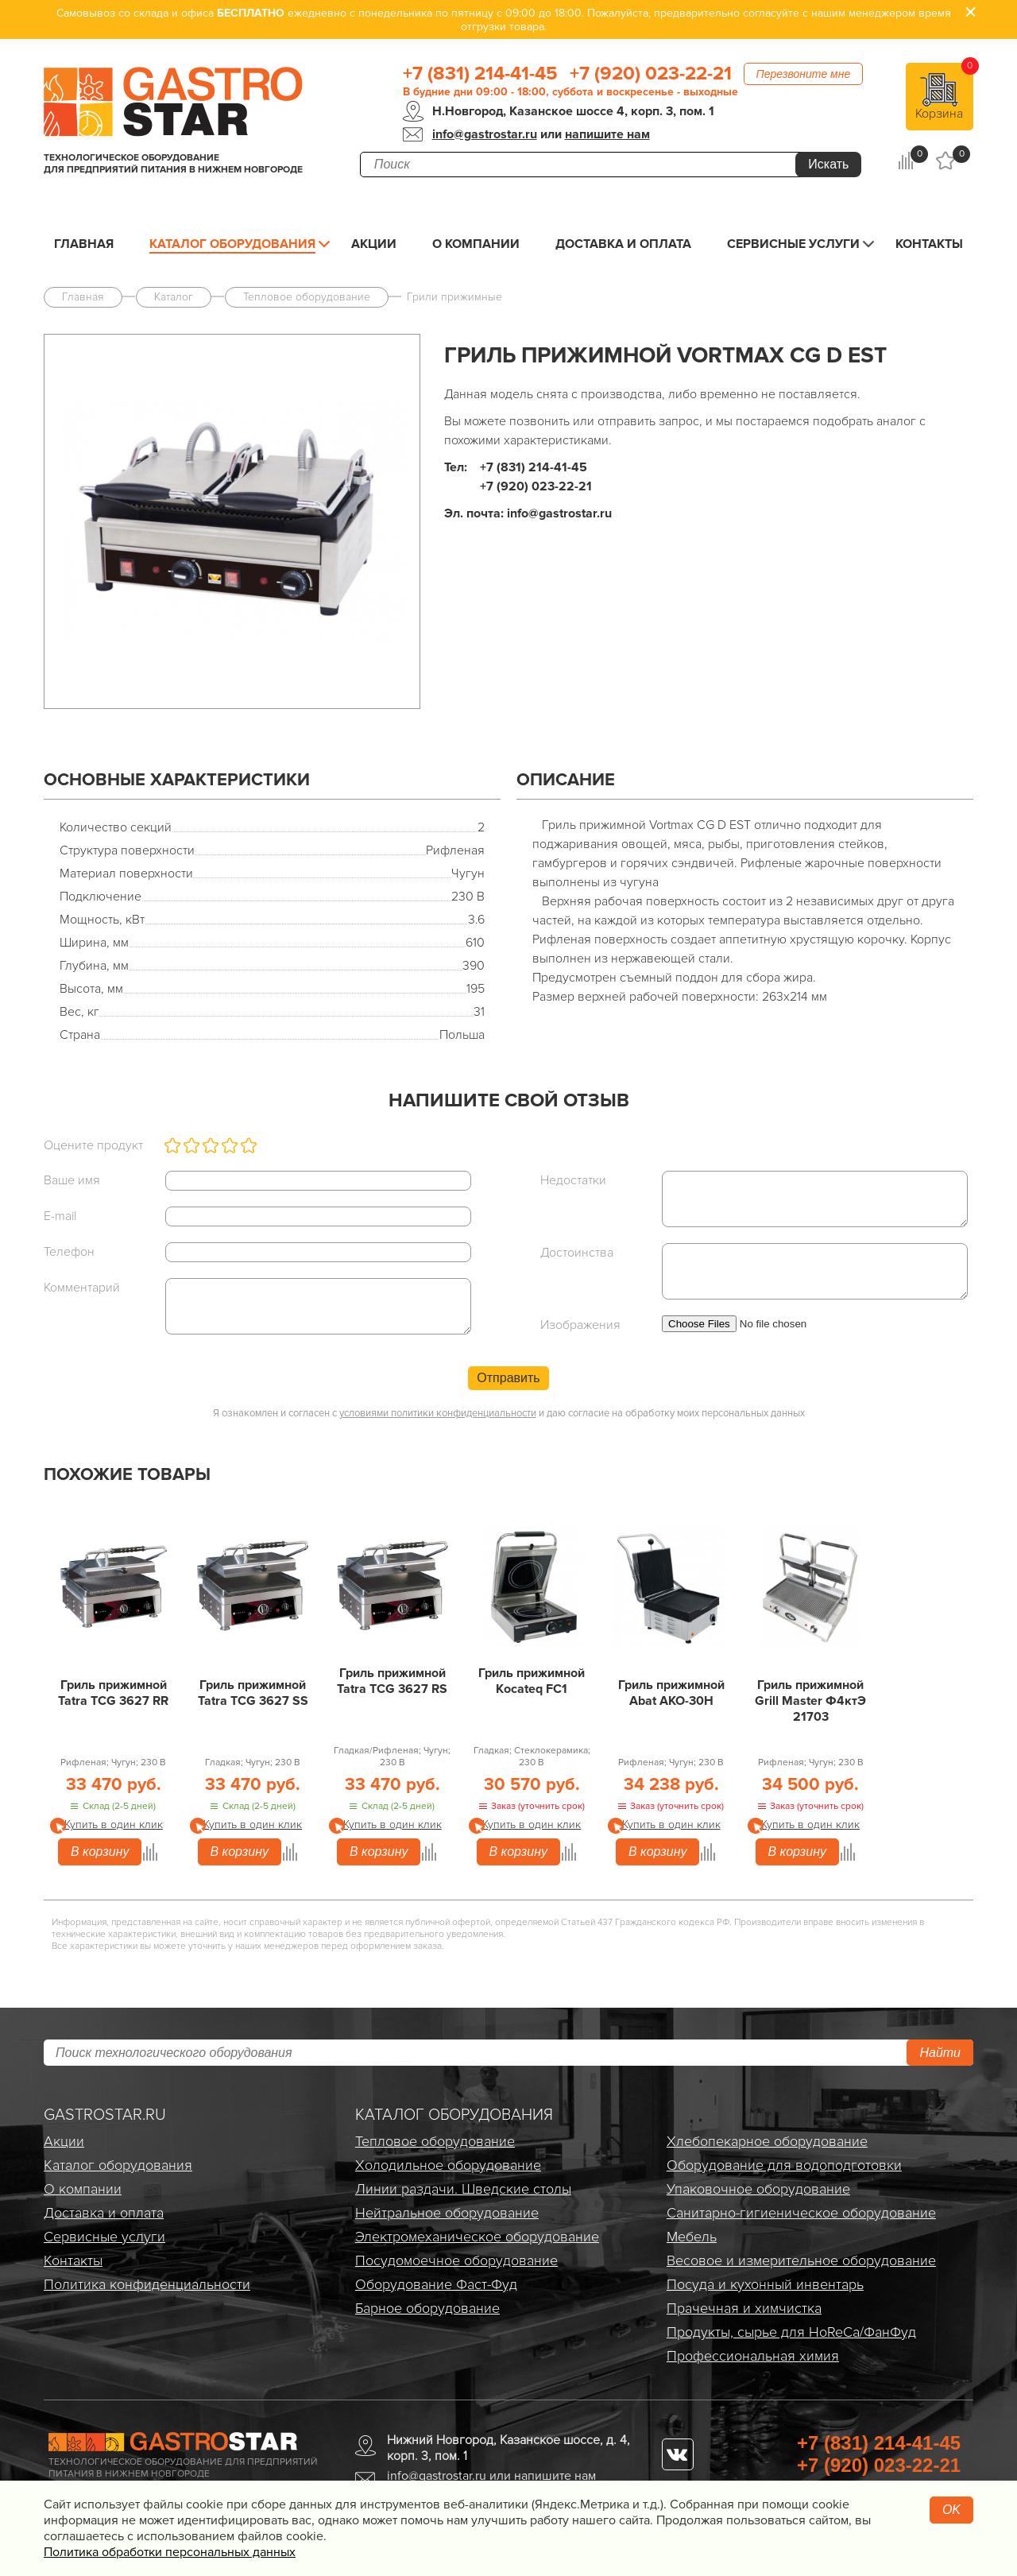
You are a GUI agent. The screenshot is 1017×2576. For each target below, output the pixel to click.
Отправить (508, 1378)
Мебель (692, 2236)
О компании (476, 244)
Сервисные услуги (793, 244)
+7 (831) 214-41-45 (480, 74)
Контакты (929, 244)
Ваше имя (72, 1180)
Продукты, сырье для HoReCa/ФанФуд (791, 2332)
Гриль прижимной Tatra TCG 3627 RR (113, 1693)
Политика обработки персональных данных (170, 2552)
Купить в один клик (113, 1824)
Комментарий (82, 1288)
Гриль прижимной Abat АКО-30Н (671, 1693)
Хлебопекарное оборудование (767, 2141)
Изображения (580, 1325)
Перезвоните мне (803, 74)
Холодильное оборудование (448, 2165)
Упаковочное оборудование (758, 2189)
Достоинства (576, 1253)
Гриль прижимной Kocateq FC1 (531, 1681)
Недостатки (573, 1180)
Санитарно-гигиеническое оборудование (801, 2213)
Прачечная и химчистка (744, 2308)
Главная (84, 244)
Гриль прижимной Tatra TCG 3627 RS (392, 1681)
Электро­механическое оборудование (477, 2236)
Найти (940, 2052)
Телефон (69, 1252)
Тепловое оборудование (435, 2141)
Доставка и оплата (623, 244)
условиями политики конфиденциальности (437, 1413)
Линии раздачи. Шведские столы (463, 2189)
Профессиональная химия (753, 2356)
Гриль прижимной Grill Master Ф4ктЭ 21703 (810, 1701)
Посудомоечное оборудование (456, 2260)
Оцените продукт (93, 1145)
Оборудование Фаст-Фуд (436, 2284)
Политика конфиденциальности (147, 2284)
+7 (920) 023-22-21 (651, 74)
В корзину (100, 1851)
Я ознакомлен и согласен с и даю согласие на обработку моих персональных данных (509, 1413)
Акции (373, 244)
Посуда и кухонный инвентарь (765, 2284)
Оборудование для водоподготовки (784, 2165)
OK (951, 2509)
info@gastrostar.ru (484, 134)
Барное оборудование (427, 2308)
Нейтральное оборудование (447, 2213)
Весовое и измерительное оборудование (801, 2260)
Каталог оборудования (232, 244)
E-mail (60, 1216)
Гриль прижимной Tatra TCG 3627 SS (253, 1693)
